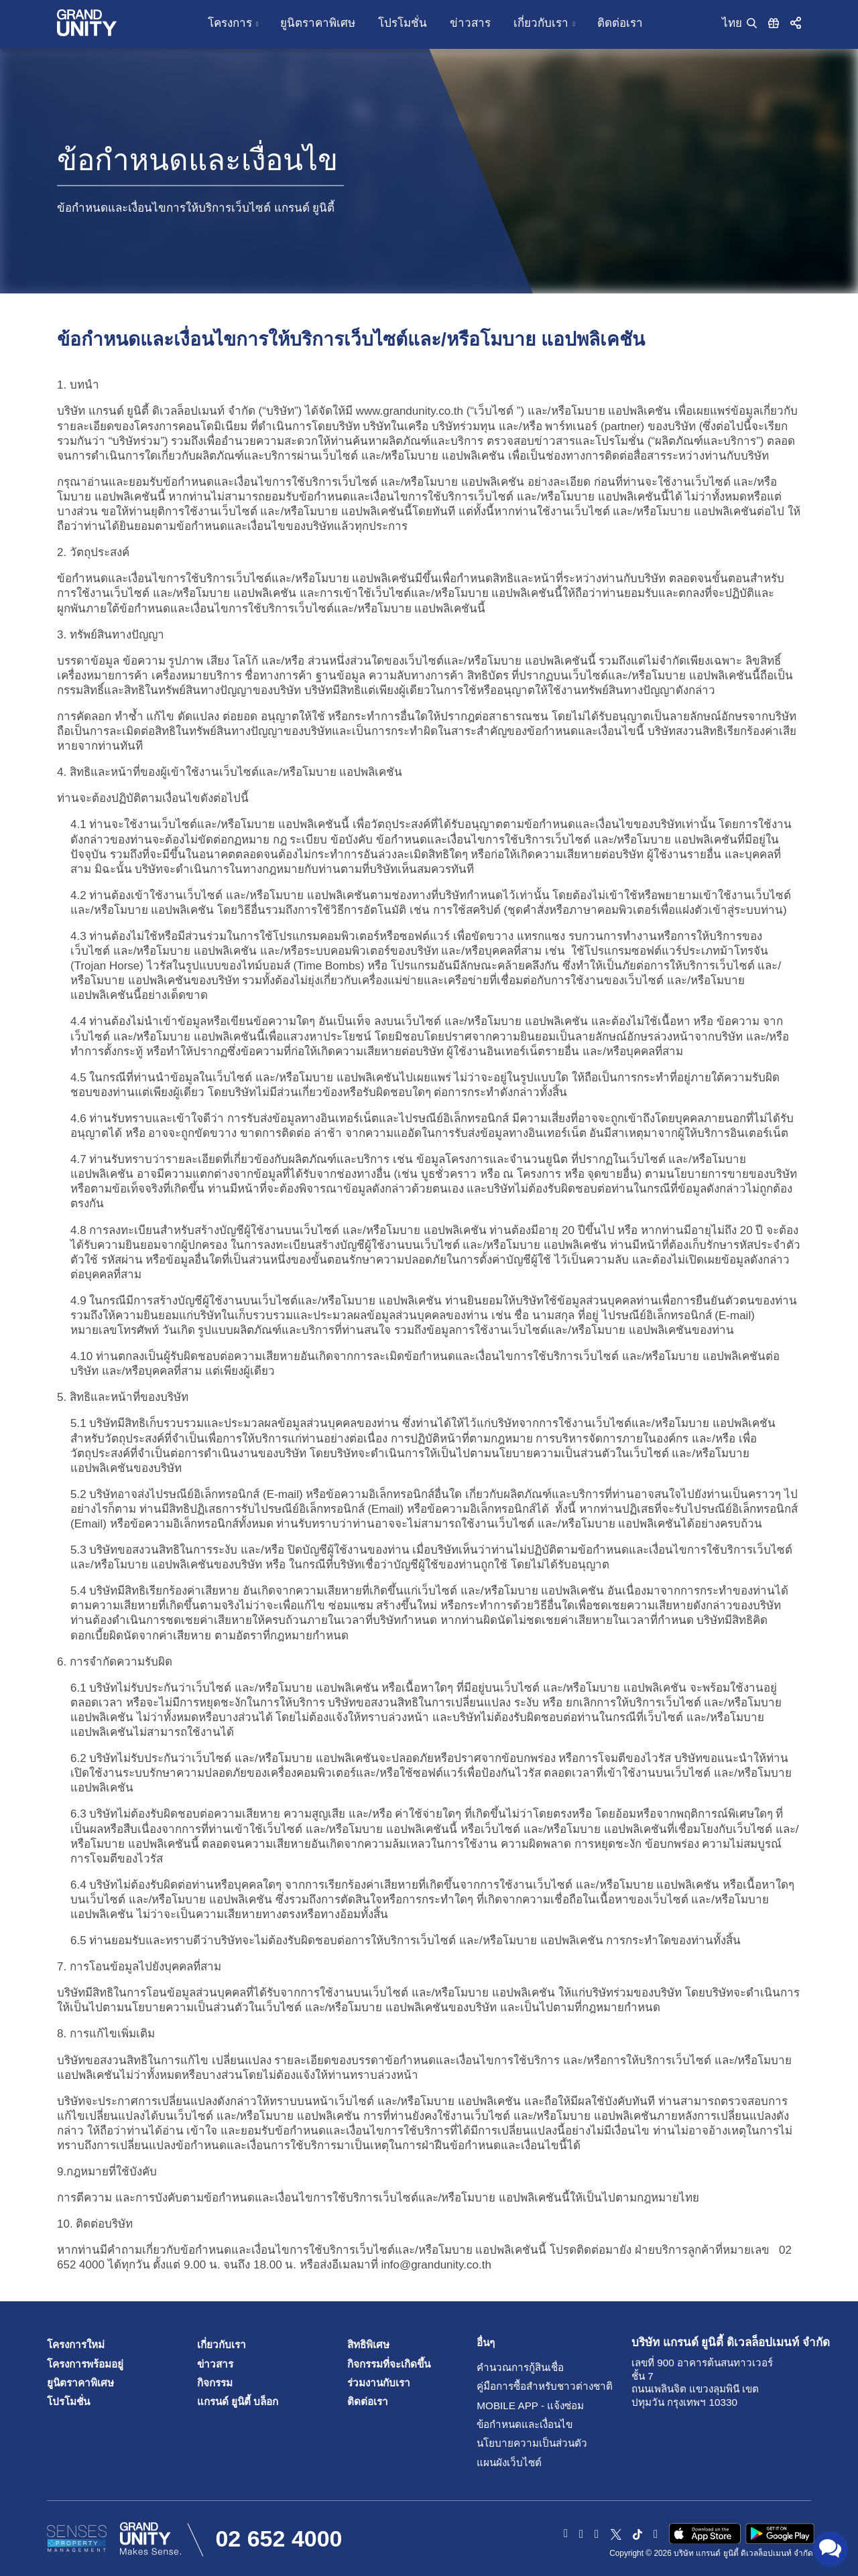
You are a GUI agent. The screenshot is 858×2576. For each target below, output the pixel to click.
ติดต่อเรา (620, 23)
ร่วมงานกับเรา (378, 2382)
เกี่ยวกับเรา (221, 2344)
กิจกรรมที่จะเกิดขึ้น (388, 2364)
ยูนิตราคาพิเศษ (317, 23)
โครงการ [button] (230, 23)
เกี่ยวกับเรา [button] (540, 23)
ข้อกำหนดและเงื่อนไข (507, 2424)
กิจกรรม (215, 2382)
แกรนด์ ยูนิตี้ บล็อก (238, 2401)
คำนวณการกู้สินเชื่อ (507, 2367)
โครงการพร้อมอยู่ (85, 2364)
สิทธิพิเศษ (368, 2344)
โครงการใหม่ (76, 2344)
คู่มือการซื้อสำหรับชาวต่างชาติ (507, 2386)
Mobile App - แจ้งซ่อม (507, 2405)
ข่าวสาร (470, 23)
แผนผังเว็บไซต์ (507, 2462)
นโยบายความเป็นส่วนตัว (507, 2443)
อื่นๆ (486, 2342)
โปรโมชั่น (402, 23)
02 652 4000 (278, 2538)
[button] (795, 22)
